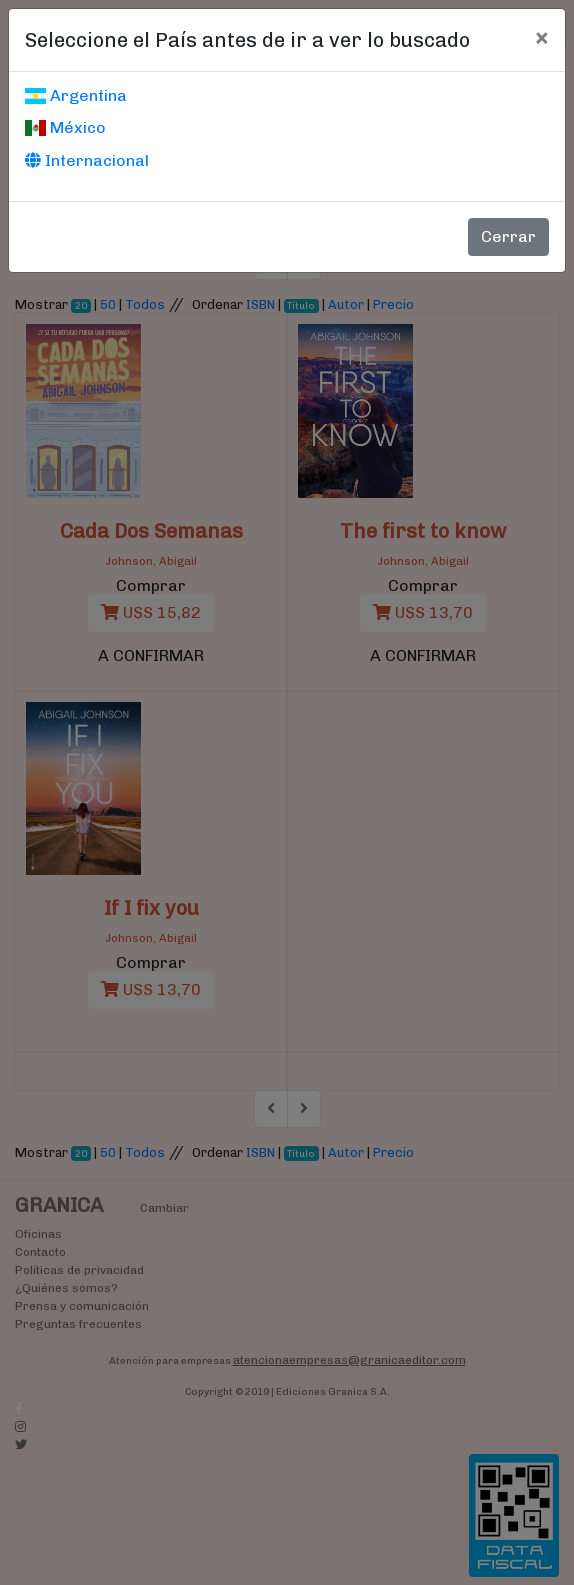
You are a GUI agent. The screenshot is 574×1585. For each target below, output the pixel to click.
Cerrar (508, 236)
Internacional (87, 160)
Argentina (76, 95)
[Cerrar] (541, 37)
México (65, 127)
